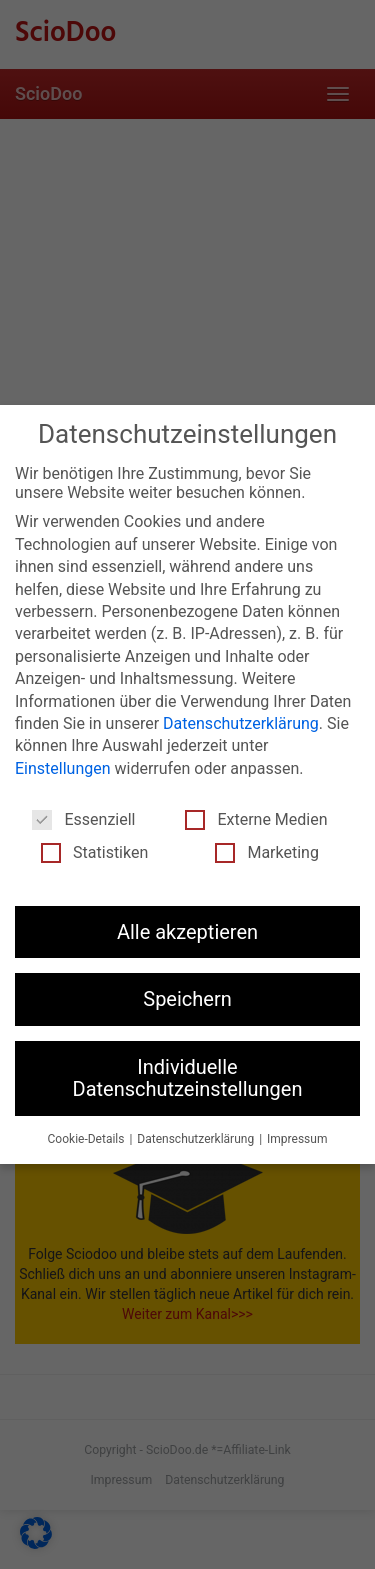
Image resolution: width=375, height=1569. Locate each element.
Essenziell (83, 817)
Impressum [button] (297, 1137)
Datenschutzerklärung (241, 721)
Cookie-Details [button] (88, 1137)
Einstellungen (63, 766)
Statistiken (94, 850)
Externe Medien (256, 817)
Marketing (266, 850)
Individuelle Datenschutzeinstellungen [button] (188, 1076)
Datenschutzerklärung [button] (197, 1137)
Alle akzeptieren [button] (187, 930)
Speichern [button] (187, 998)
